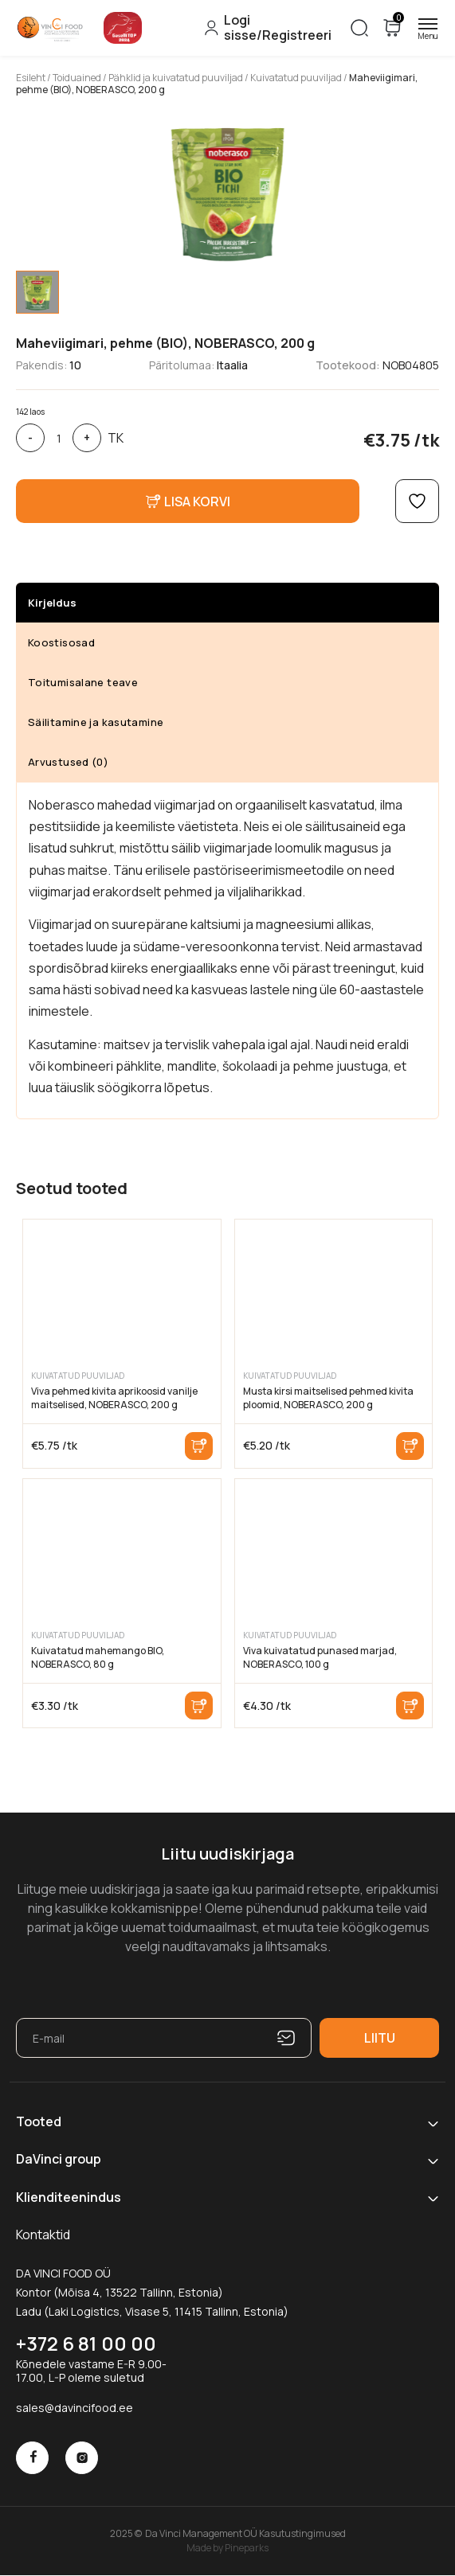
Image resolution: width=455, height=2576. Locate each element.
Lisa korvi (199, 1446)
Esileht (30, 77)
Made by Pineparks (227, 2547)
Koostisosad (61, 642)
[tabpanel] (227, 191)
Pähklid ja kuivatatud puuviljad (175, 77)
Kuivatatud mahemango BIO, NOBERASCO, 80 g (97, 1657)
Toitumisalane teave (83, 682)
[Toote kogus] (59, 438)
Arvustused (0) (68, 762)
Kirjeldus (52, 602)
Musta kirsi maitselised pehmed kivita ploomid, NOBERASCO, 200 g (328, 1397)
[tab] (37, 292)
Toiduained (77, 77)
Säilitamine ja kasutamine (95, 722)
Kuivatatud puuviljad (296, 77)
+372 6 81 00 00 (86, 2343)
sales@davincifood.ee (74, 2407)
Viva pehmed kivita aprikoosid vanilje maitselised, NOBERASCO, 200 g (114, 1397)
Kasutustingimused (302, 2533)
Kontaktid (43, 2234)
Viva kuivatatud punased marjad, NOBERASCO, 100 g (320, 1657)
